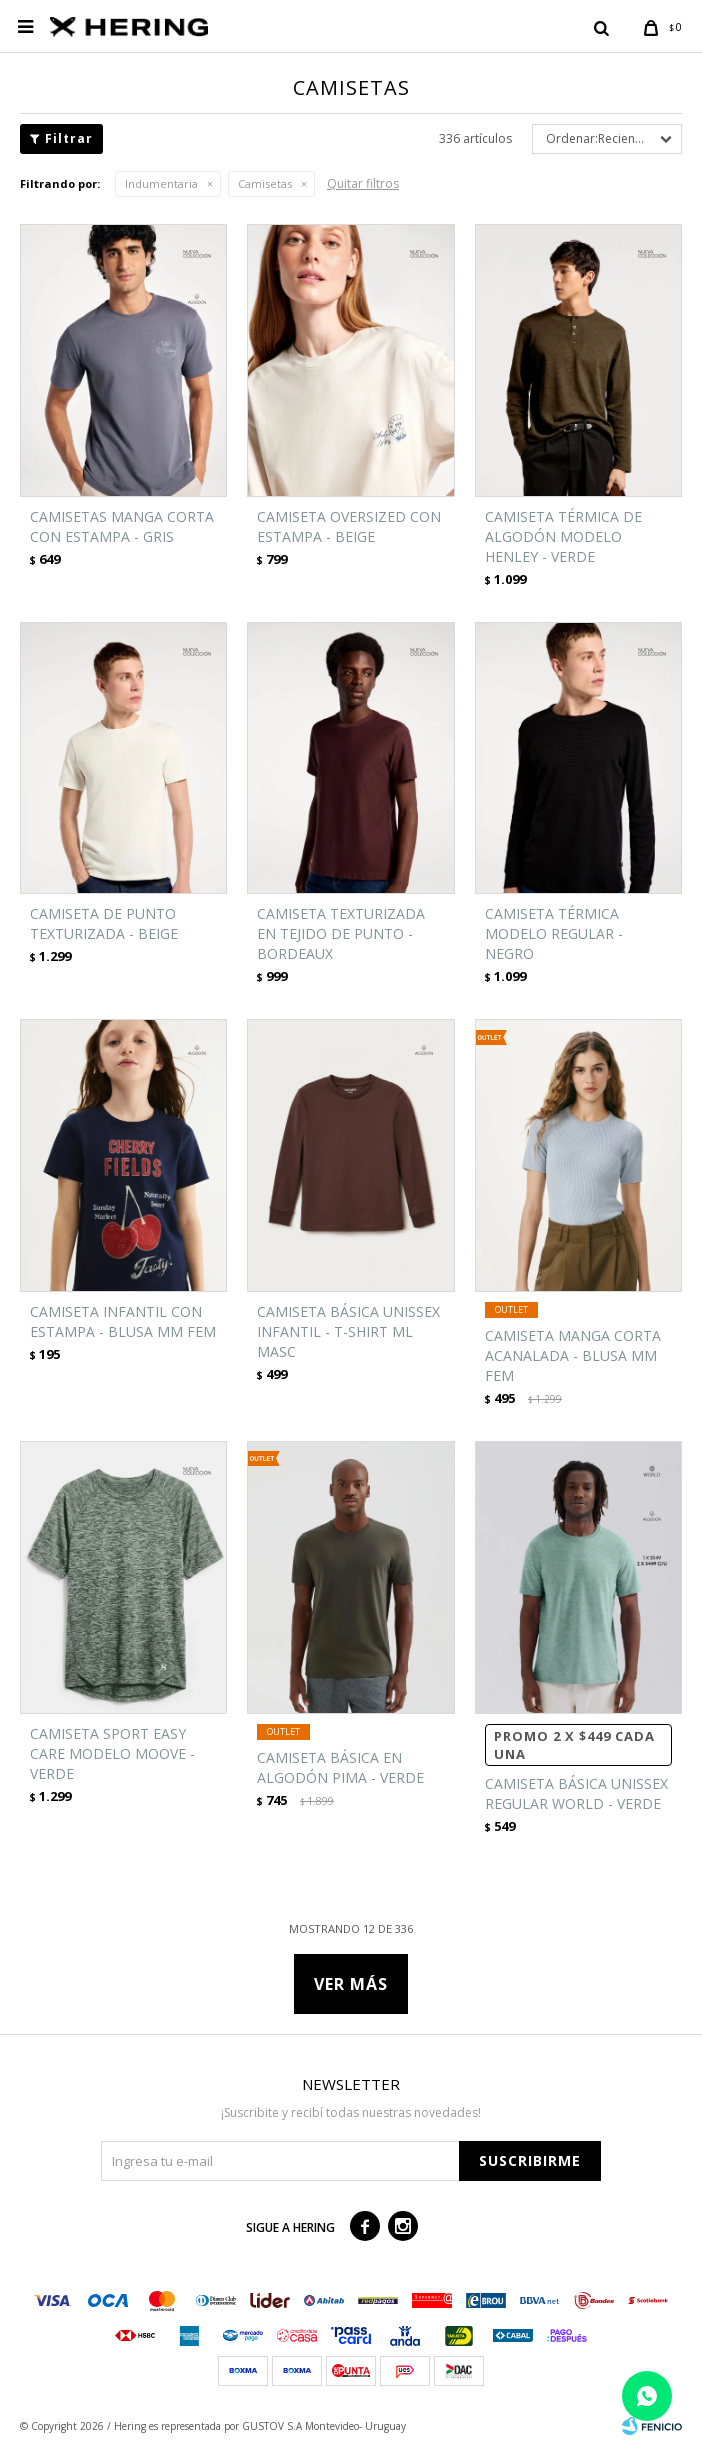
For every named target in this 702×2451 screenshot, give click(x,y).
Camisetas (265, 183)
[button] (601, 27)
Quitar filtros (363, 183)
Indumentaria (161, 183)
